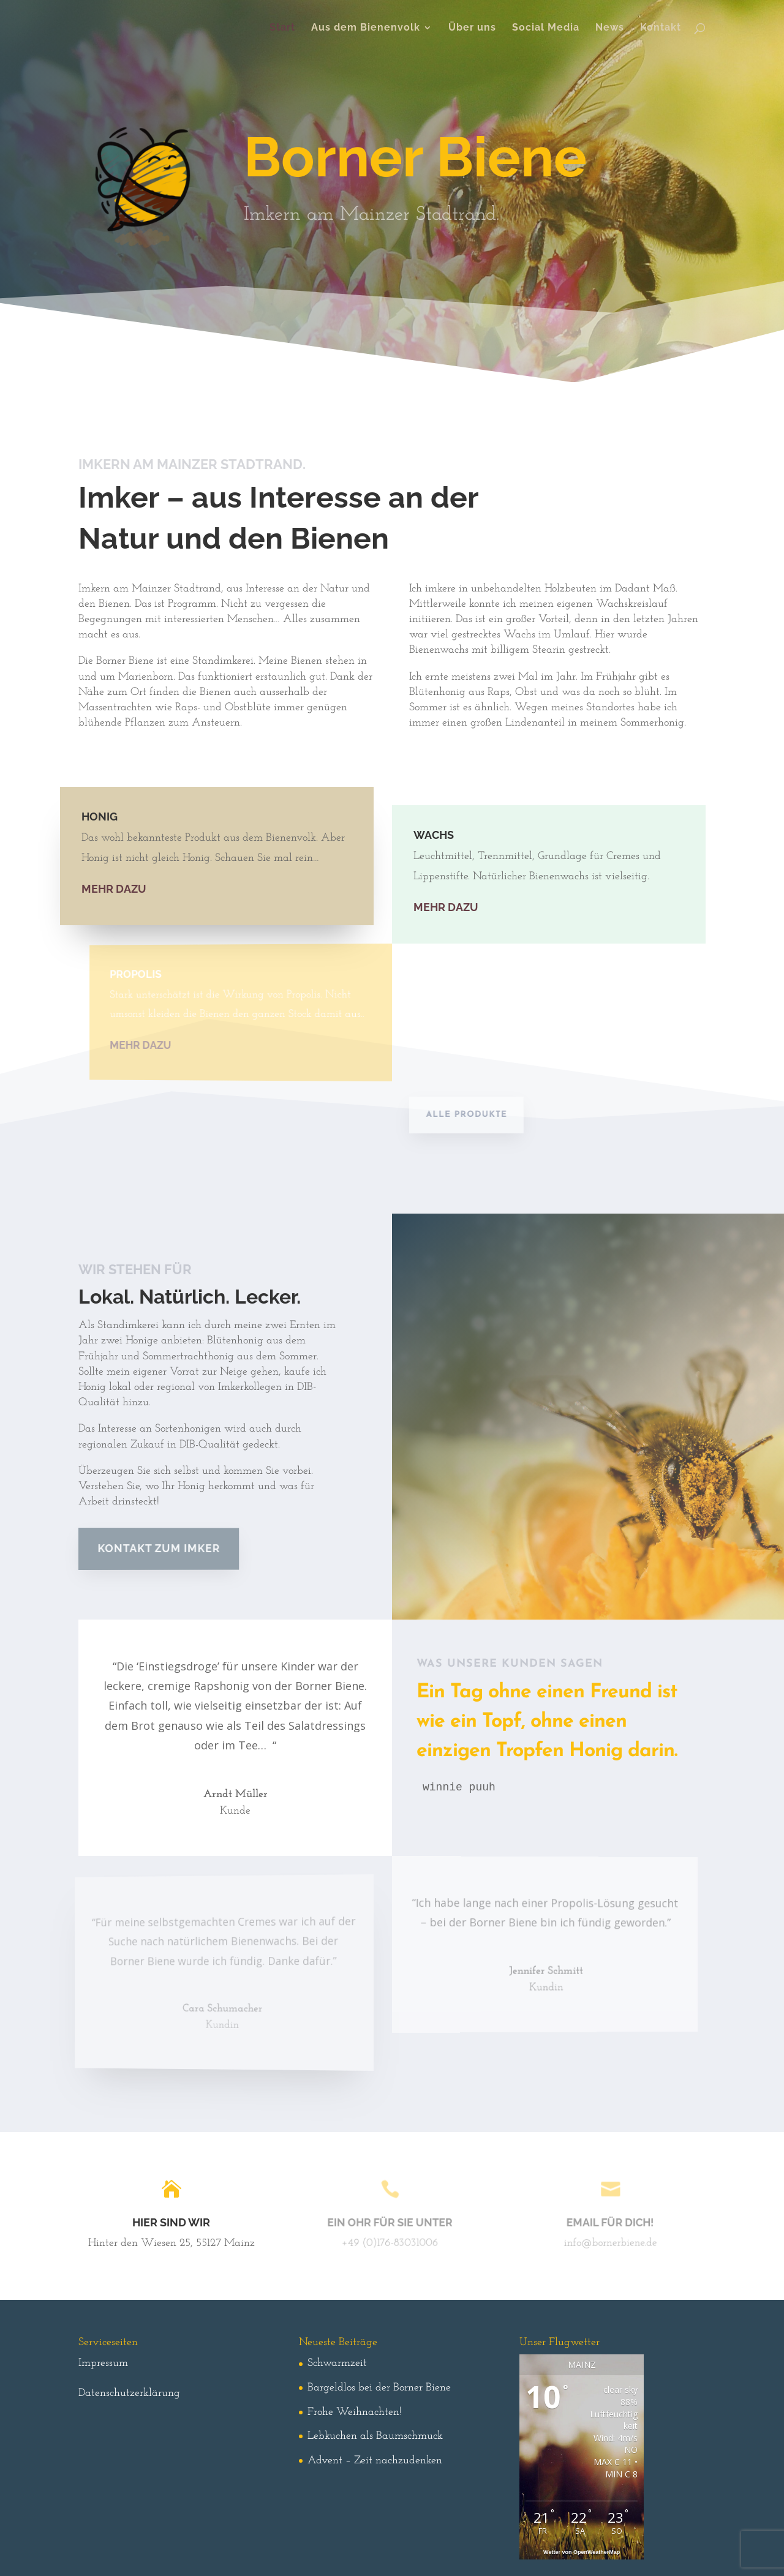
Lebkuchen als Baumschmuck (375, 2436)
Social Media (545, 28)
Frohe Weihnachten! (354, 2412)
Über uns (472, 28)
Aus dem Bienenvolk (365, 28)
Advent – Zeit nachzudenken (374, 2460)
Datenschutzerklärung (129, 2393)
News (609, 28)
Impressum (103, 2363)
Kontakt (660, 28)
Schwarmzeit (337, 2363)
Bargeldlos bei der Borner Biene (379, 2388)
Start (282, 28)
